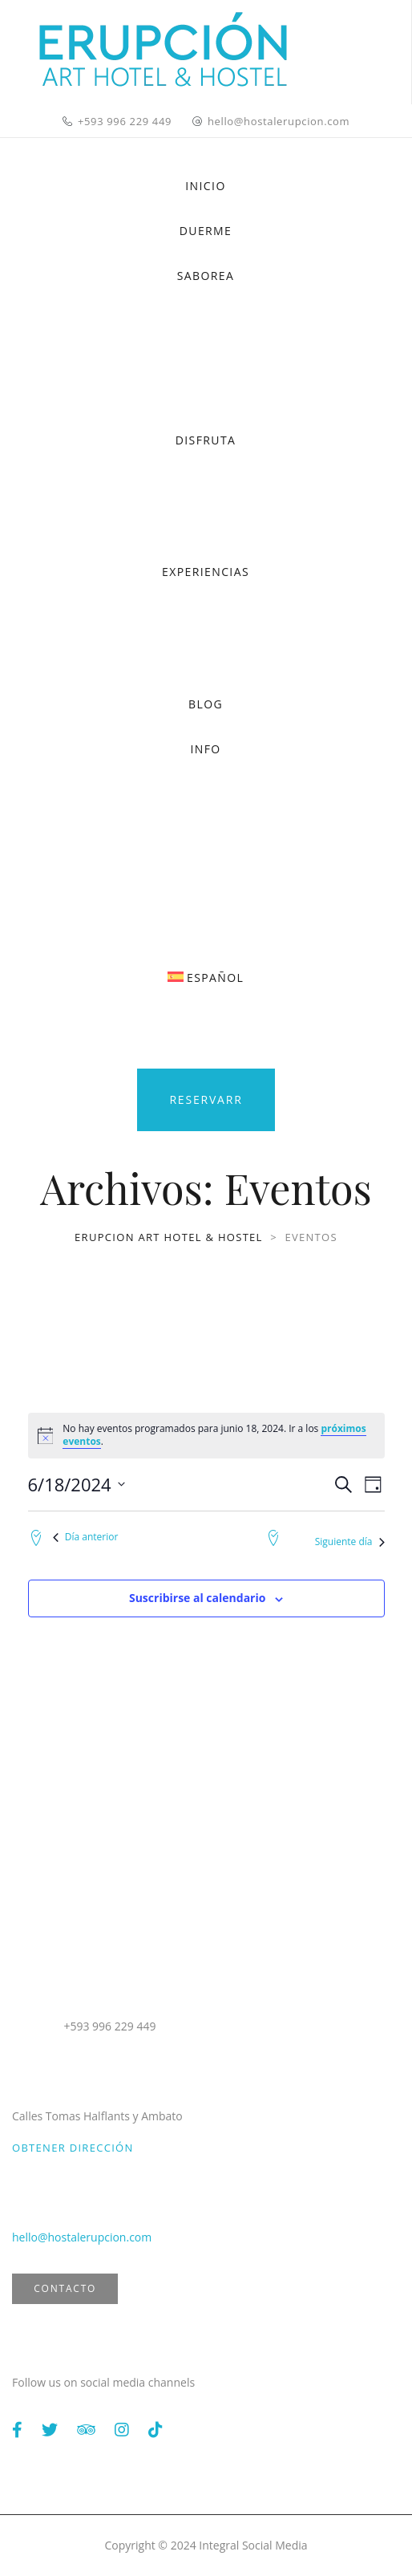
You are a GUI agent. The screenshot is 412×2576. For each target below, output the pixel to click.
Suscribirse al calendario (197, 1597)
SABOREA (206, 275)
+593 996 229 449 (125, 121)
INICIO (205, 185)
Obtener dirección (73, 2147)
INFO (205, 749)
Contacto (65, 2288)
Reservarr (205, 1099)
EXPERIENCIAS (205, 571)
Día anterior (86, 1537)
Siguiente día (350, 1541)
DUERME (206, 230)
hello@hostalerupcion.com (278, 121)
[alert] (206, 1435)
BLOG (205, 704)
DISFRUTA (206, 440)
